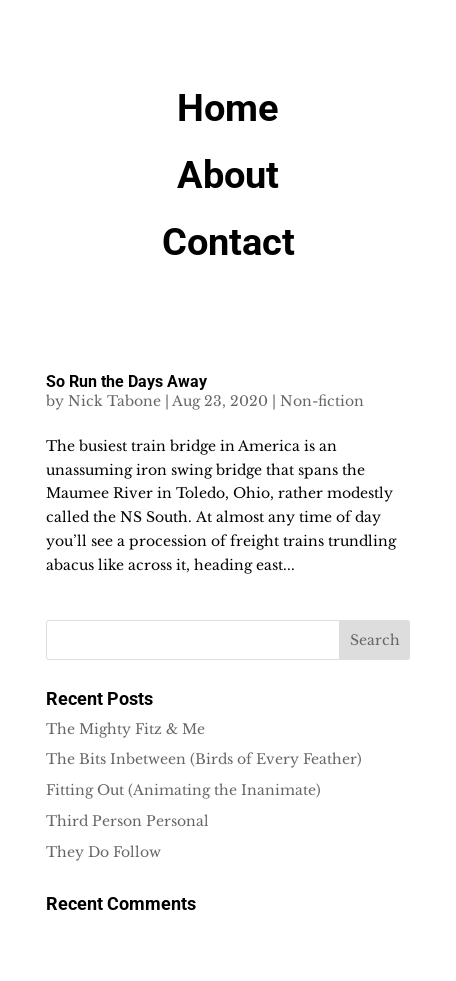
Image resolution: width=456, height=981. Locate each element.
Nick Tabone (114, 401)
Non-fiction (322, 401)
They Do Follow (103, 852)
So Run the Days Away (126, 381)
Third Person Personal (127, 821)
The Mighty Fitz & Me (125, 729)
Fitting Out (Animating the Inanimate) (183, 790)
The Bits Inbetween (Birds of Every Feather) (204, 759)
